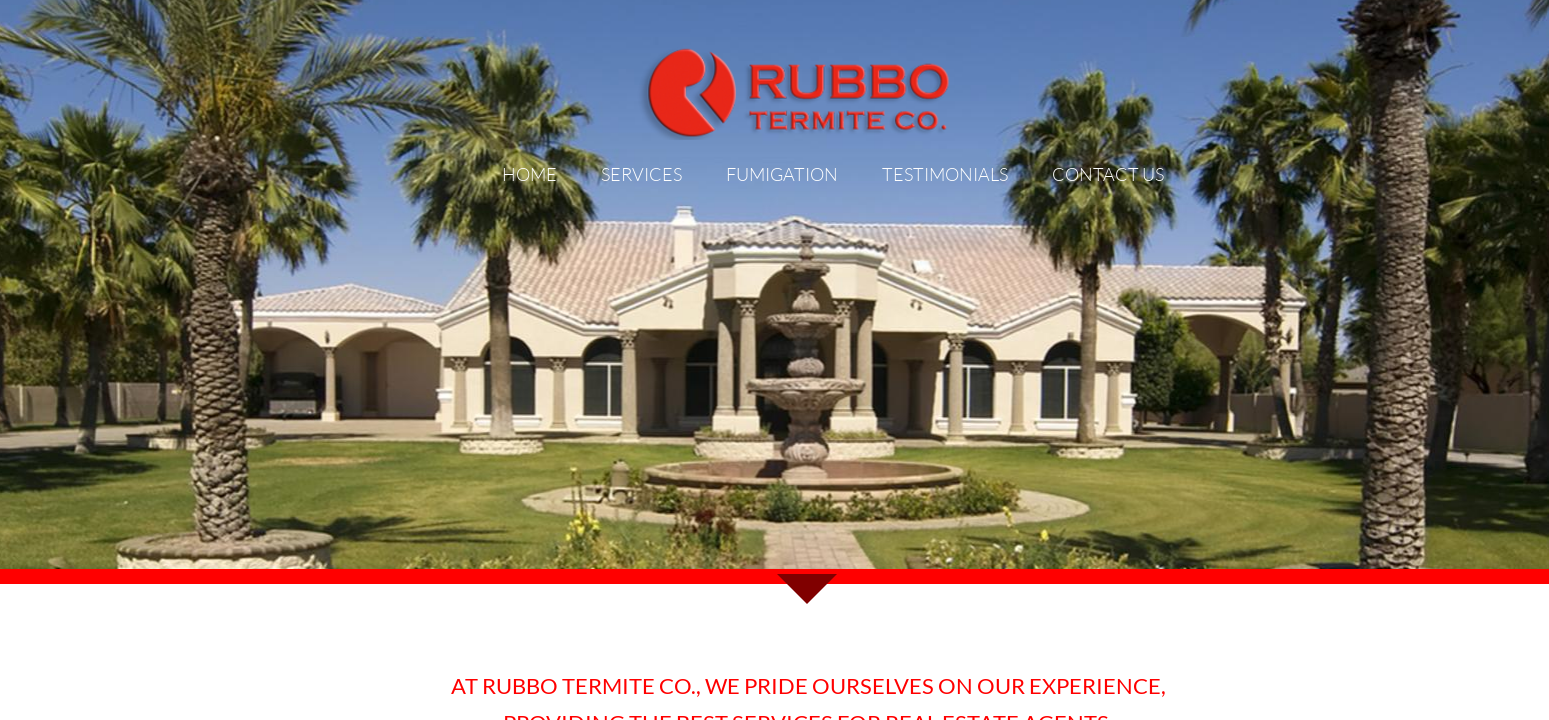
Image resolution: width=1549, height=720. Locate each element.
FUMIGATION (782, 174)
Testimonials (945, 174)
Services (641, 174)
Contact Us (1108, 174)
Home (529, 174)
